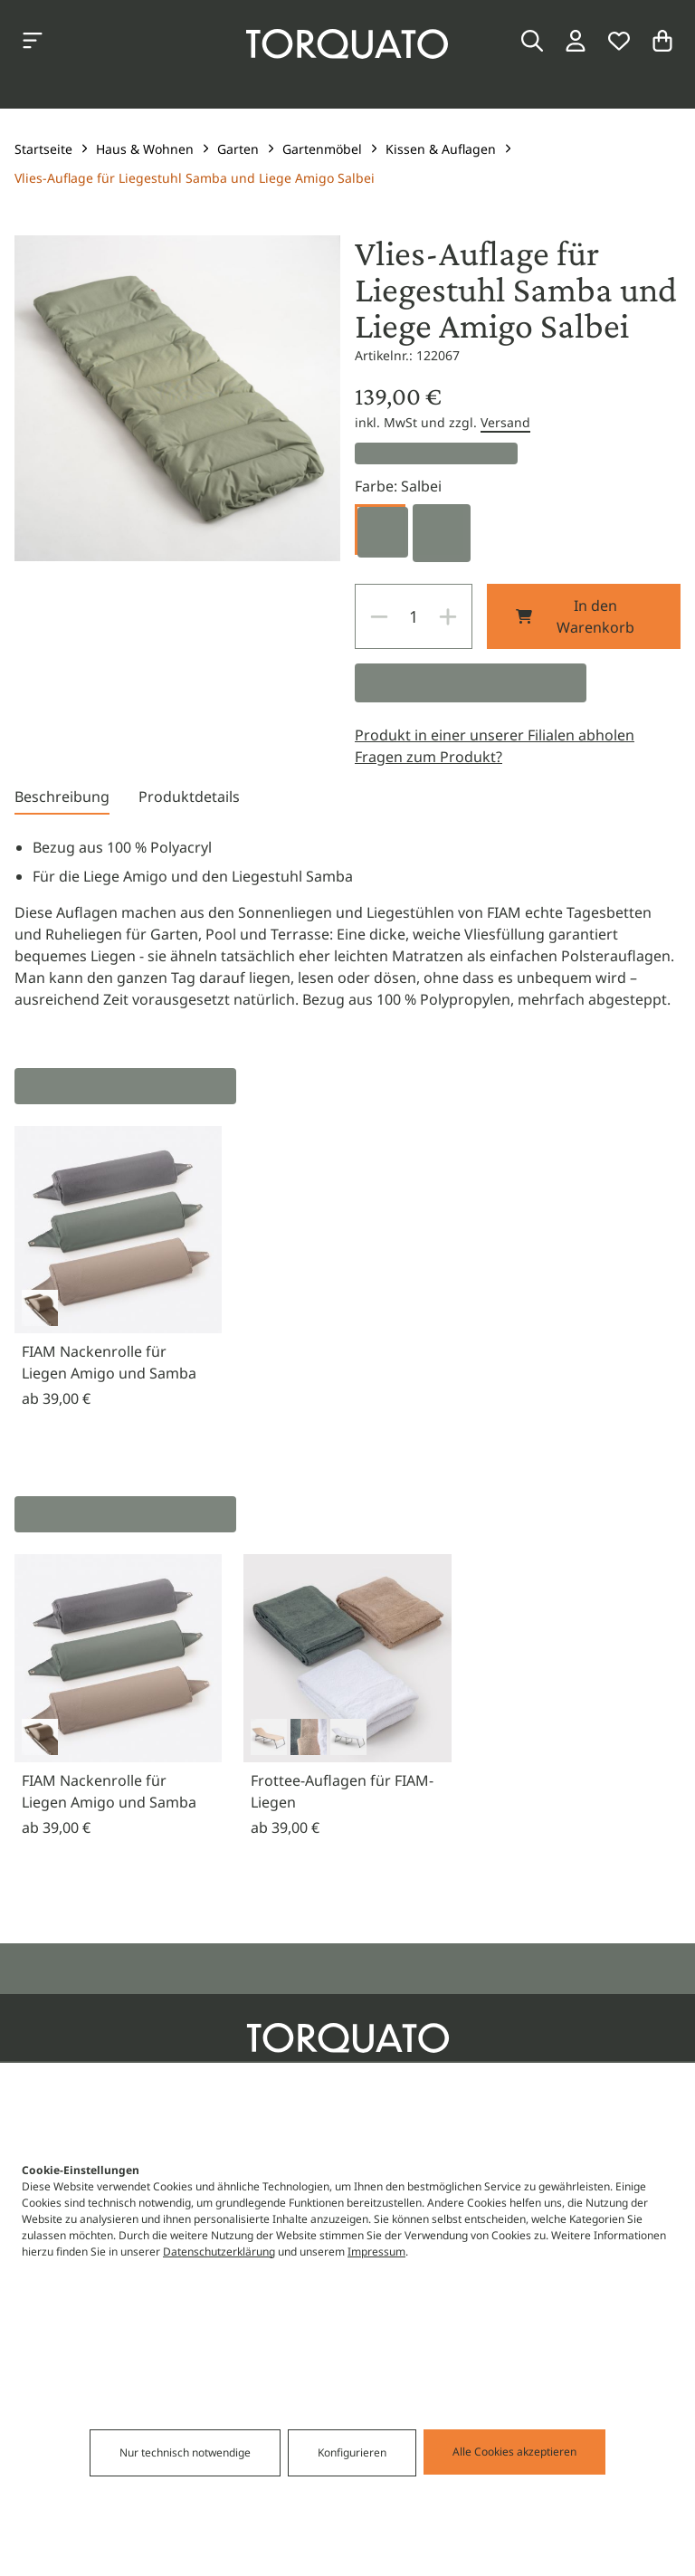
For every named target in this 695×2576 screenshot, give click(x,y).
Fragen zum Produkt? (428, 757)
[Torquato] (347, 44)
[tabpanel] (347, 923)
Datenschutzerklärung (219, 2251)
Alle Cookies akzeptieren (514, 2451)
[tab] (61, 800)
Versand (505, 422)
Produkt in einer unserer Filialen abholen (494, 735)
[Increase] (448, 616)
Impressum (376, 2251)
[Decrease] (379, 616)
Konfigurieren (352, 2452)
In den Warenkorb (575, 616)
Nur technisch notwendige (185, 2452)
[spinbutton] (413, 616)
